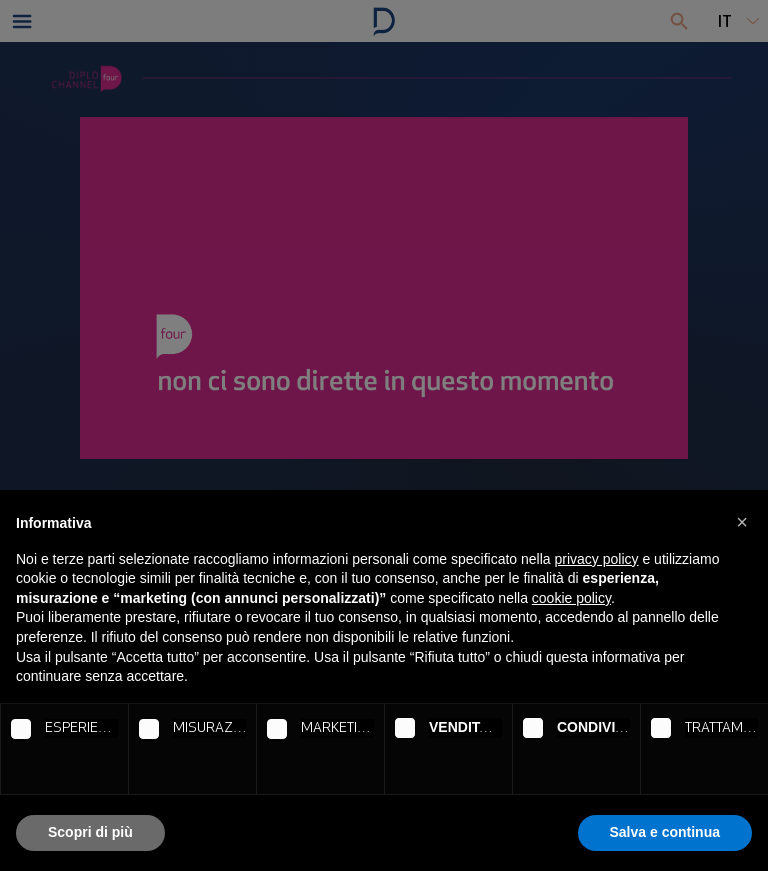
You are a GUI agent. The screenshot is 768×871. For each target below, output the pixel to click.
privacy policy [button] (597, 559)
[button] (742, 522)
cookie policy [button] (571, 598)
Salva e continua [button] (665, 832)
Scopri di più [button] (90, 832)
